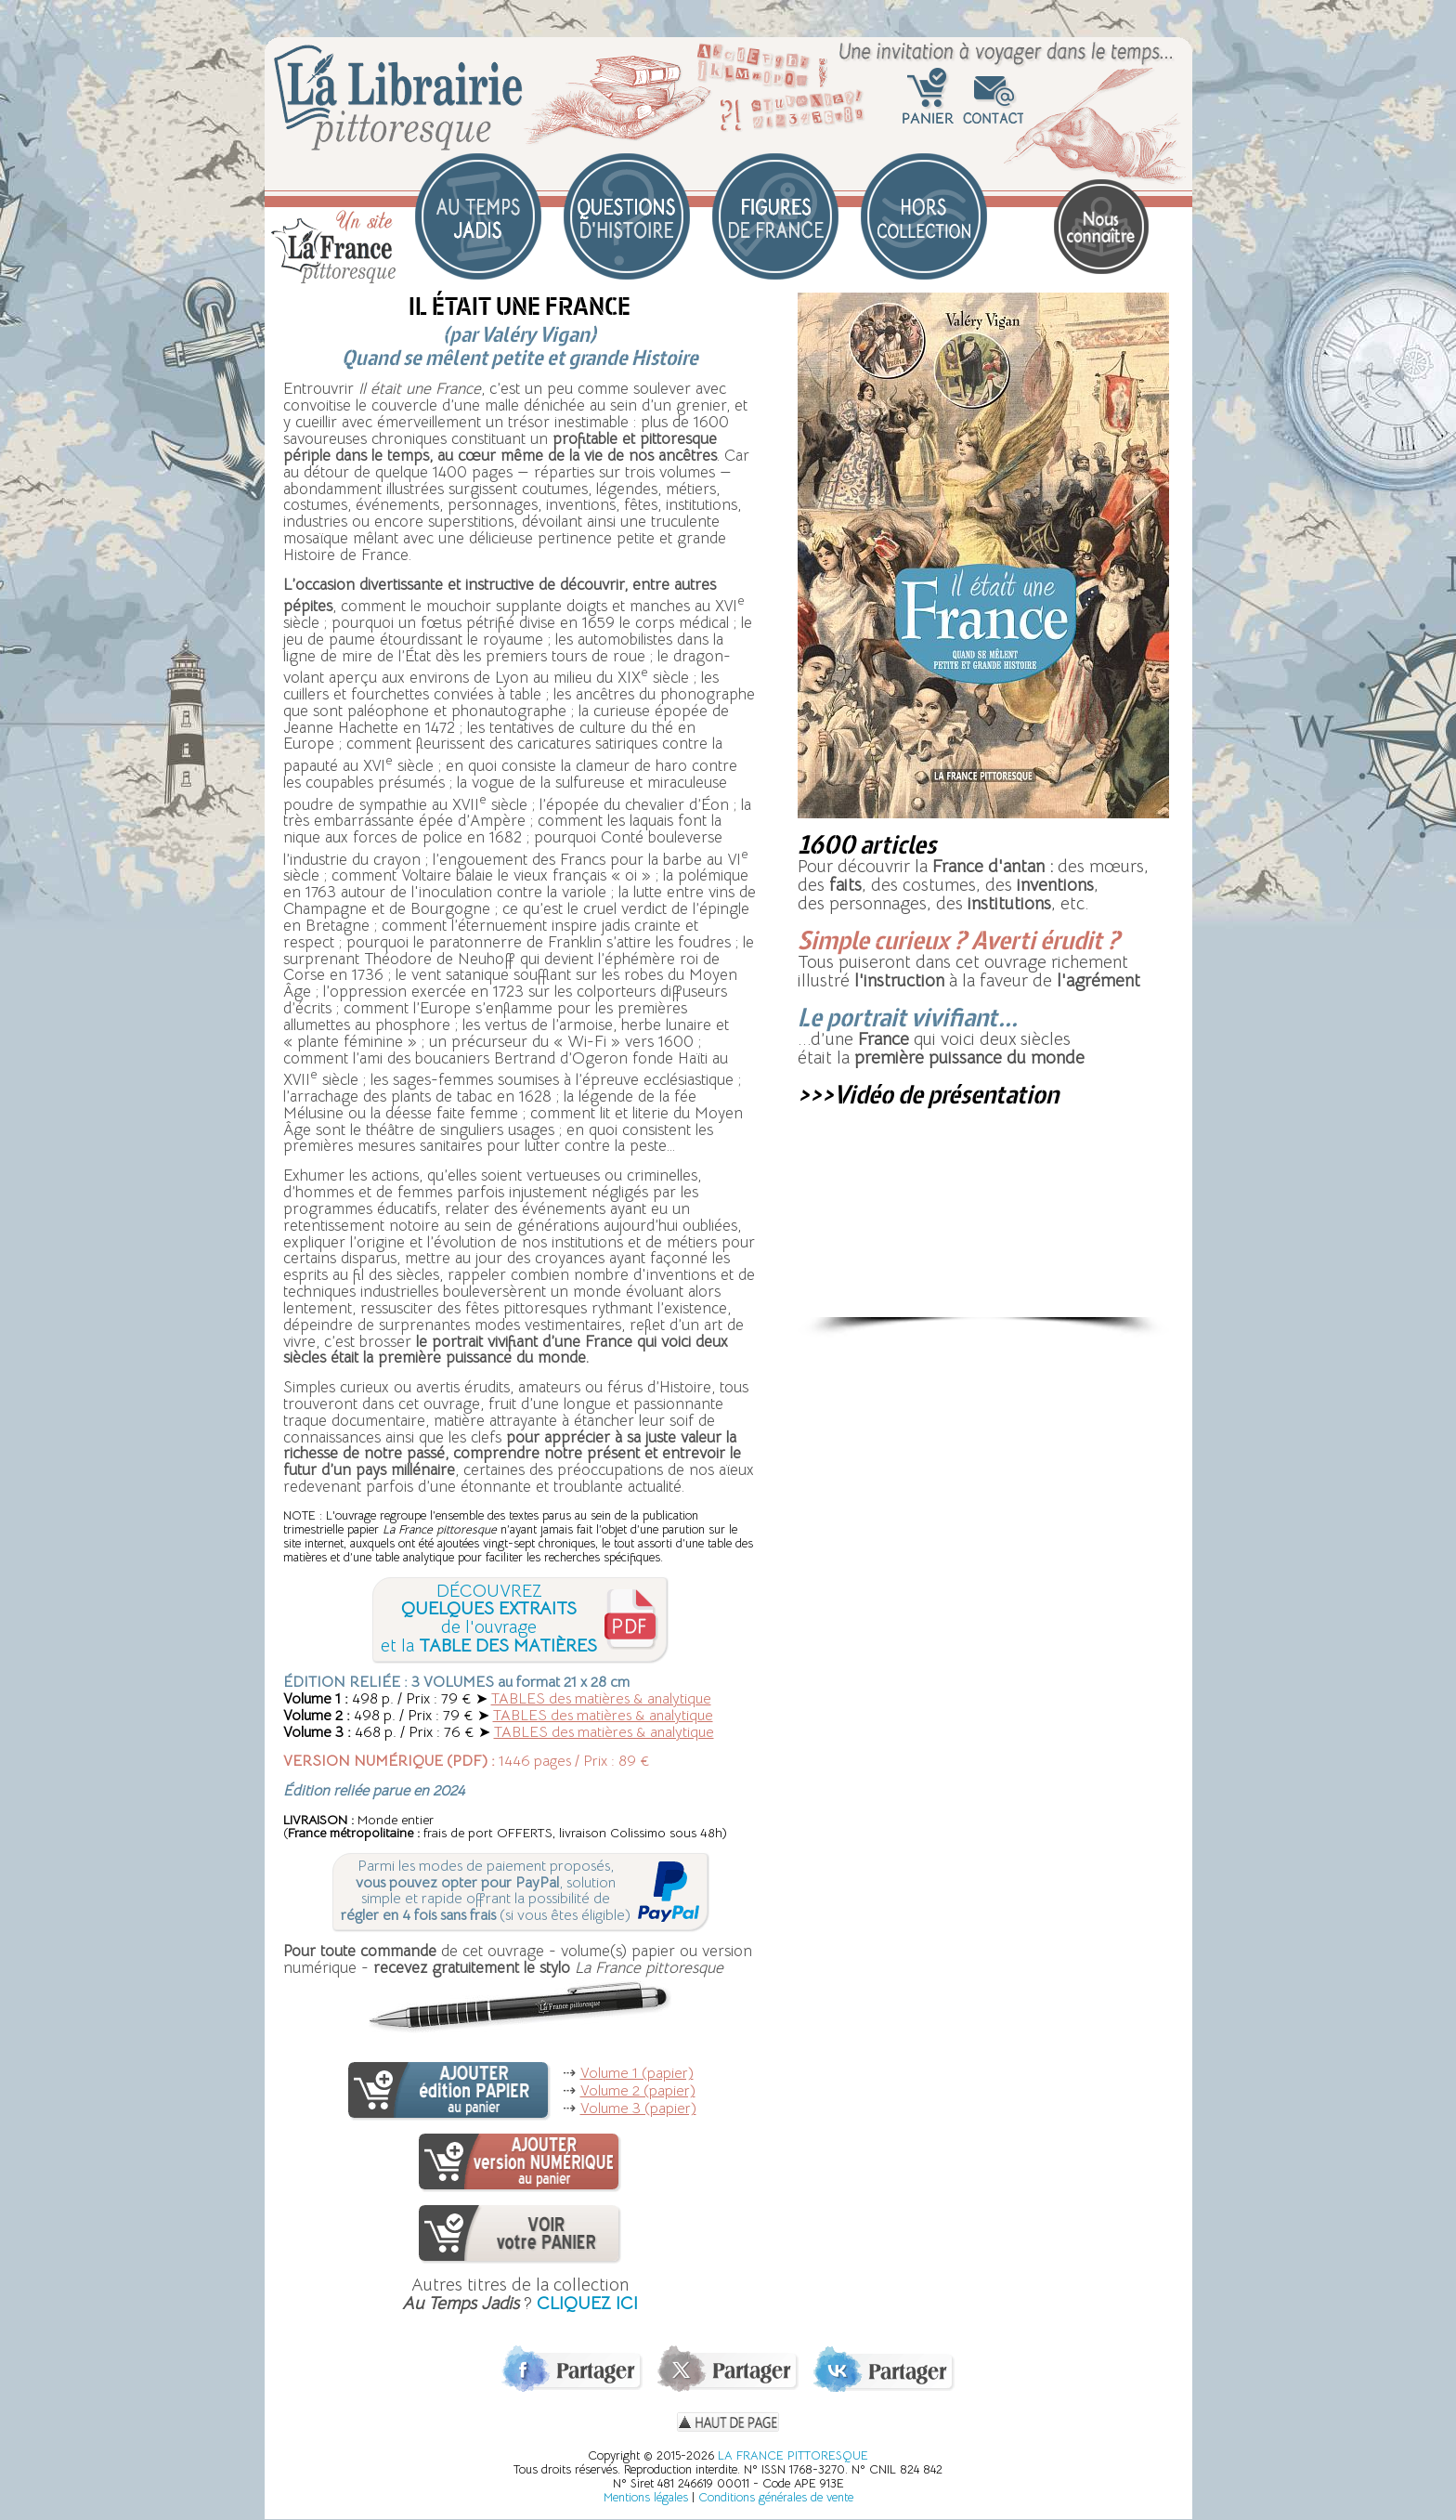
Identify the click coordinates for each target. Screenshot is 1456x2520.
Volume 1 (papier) (637, 2073)
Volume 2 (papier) (638, 2091)
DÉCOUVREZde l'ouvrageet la (489, 1619)
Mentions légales (646, 2497)
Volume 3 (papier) (638, 2108)
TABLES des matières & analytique (601, 1699)
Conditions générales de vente (775, 2497)
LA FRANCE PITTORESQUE (793, 2455)
